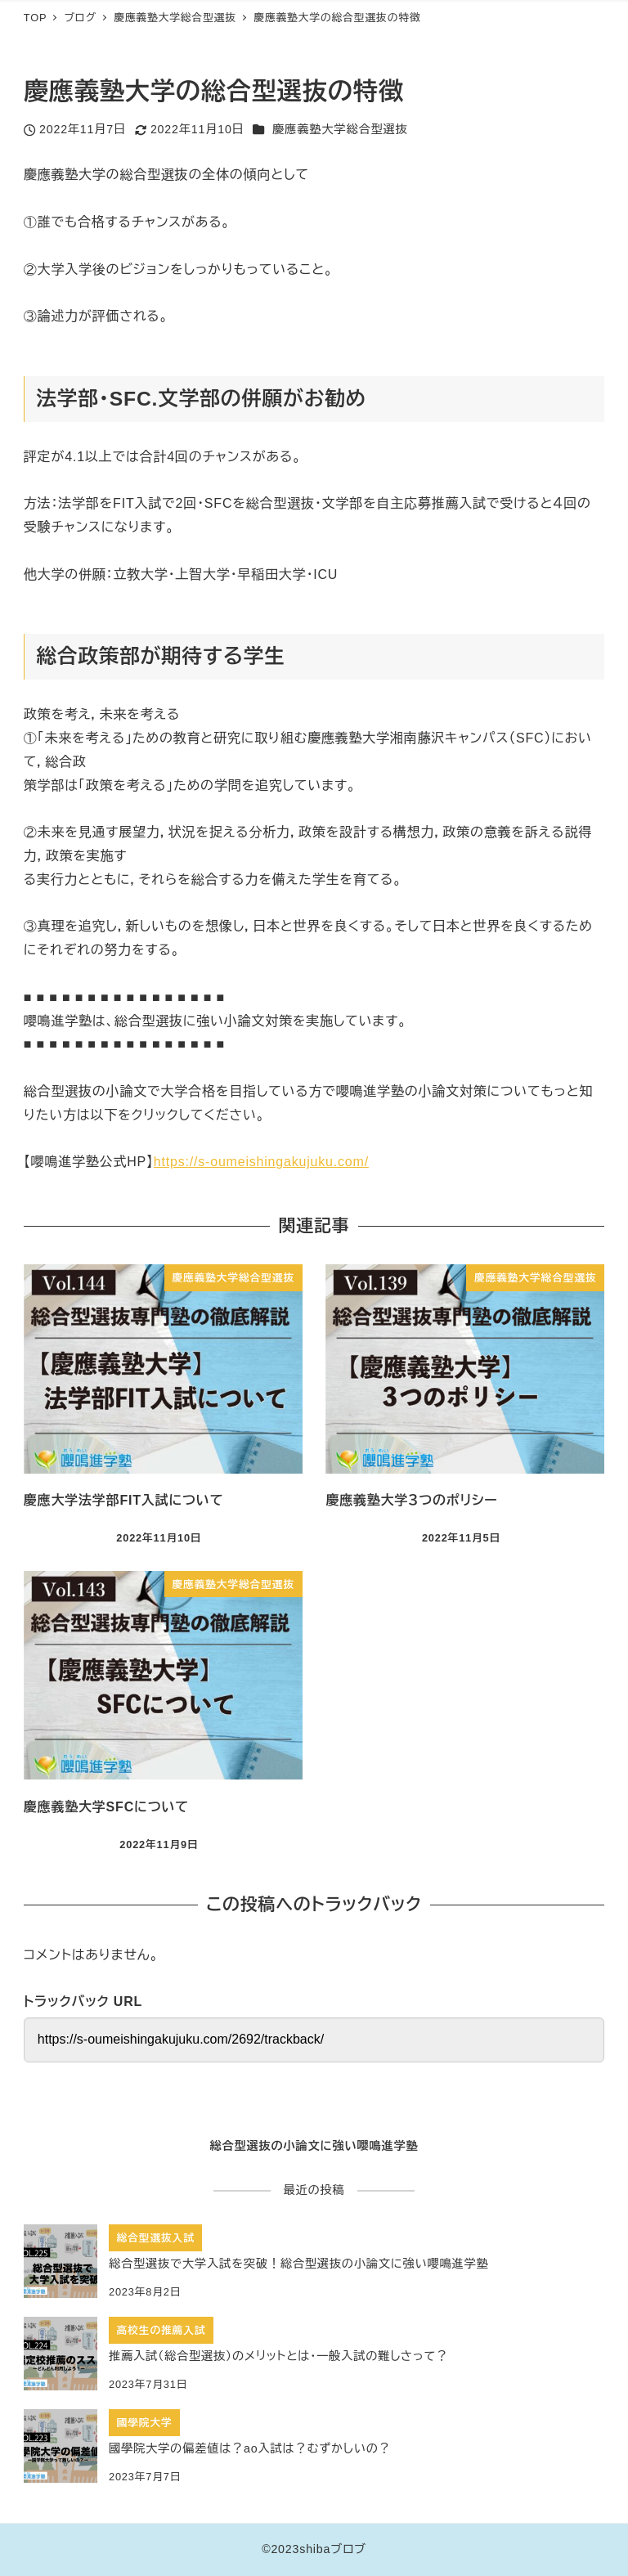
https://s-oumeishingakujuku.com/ (261, 1162)
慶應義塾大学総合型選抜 (339, 129)
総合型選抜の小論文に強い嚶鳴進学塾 (313, 2145)
